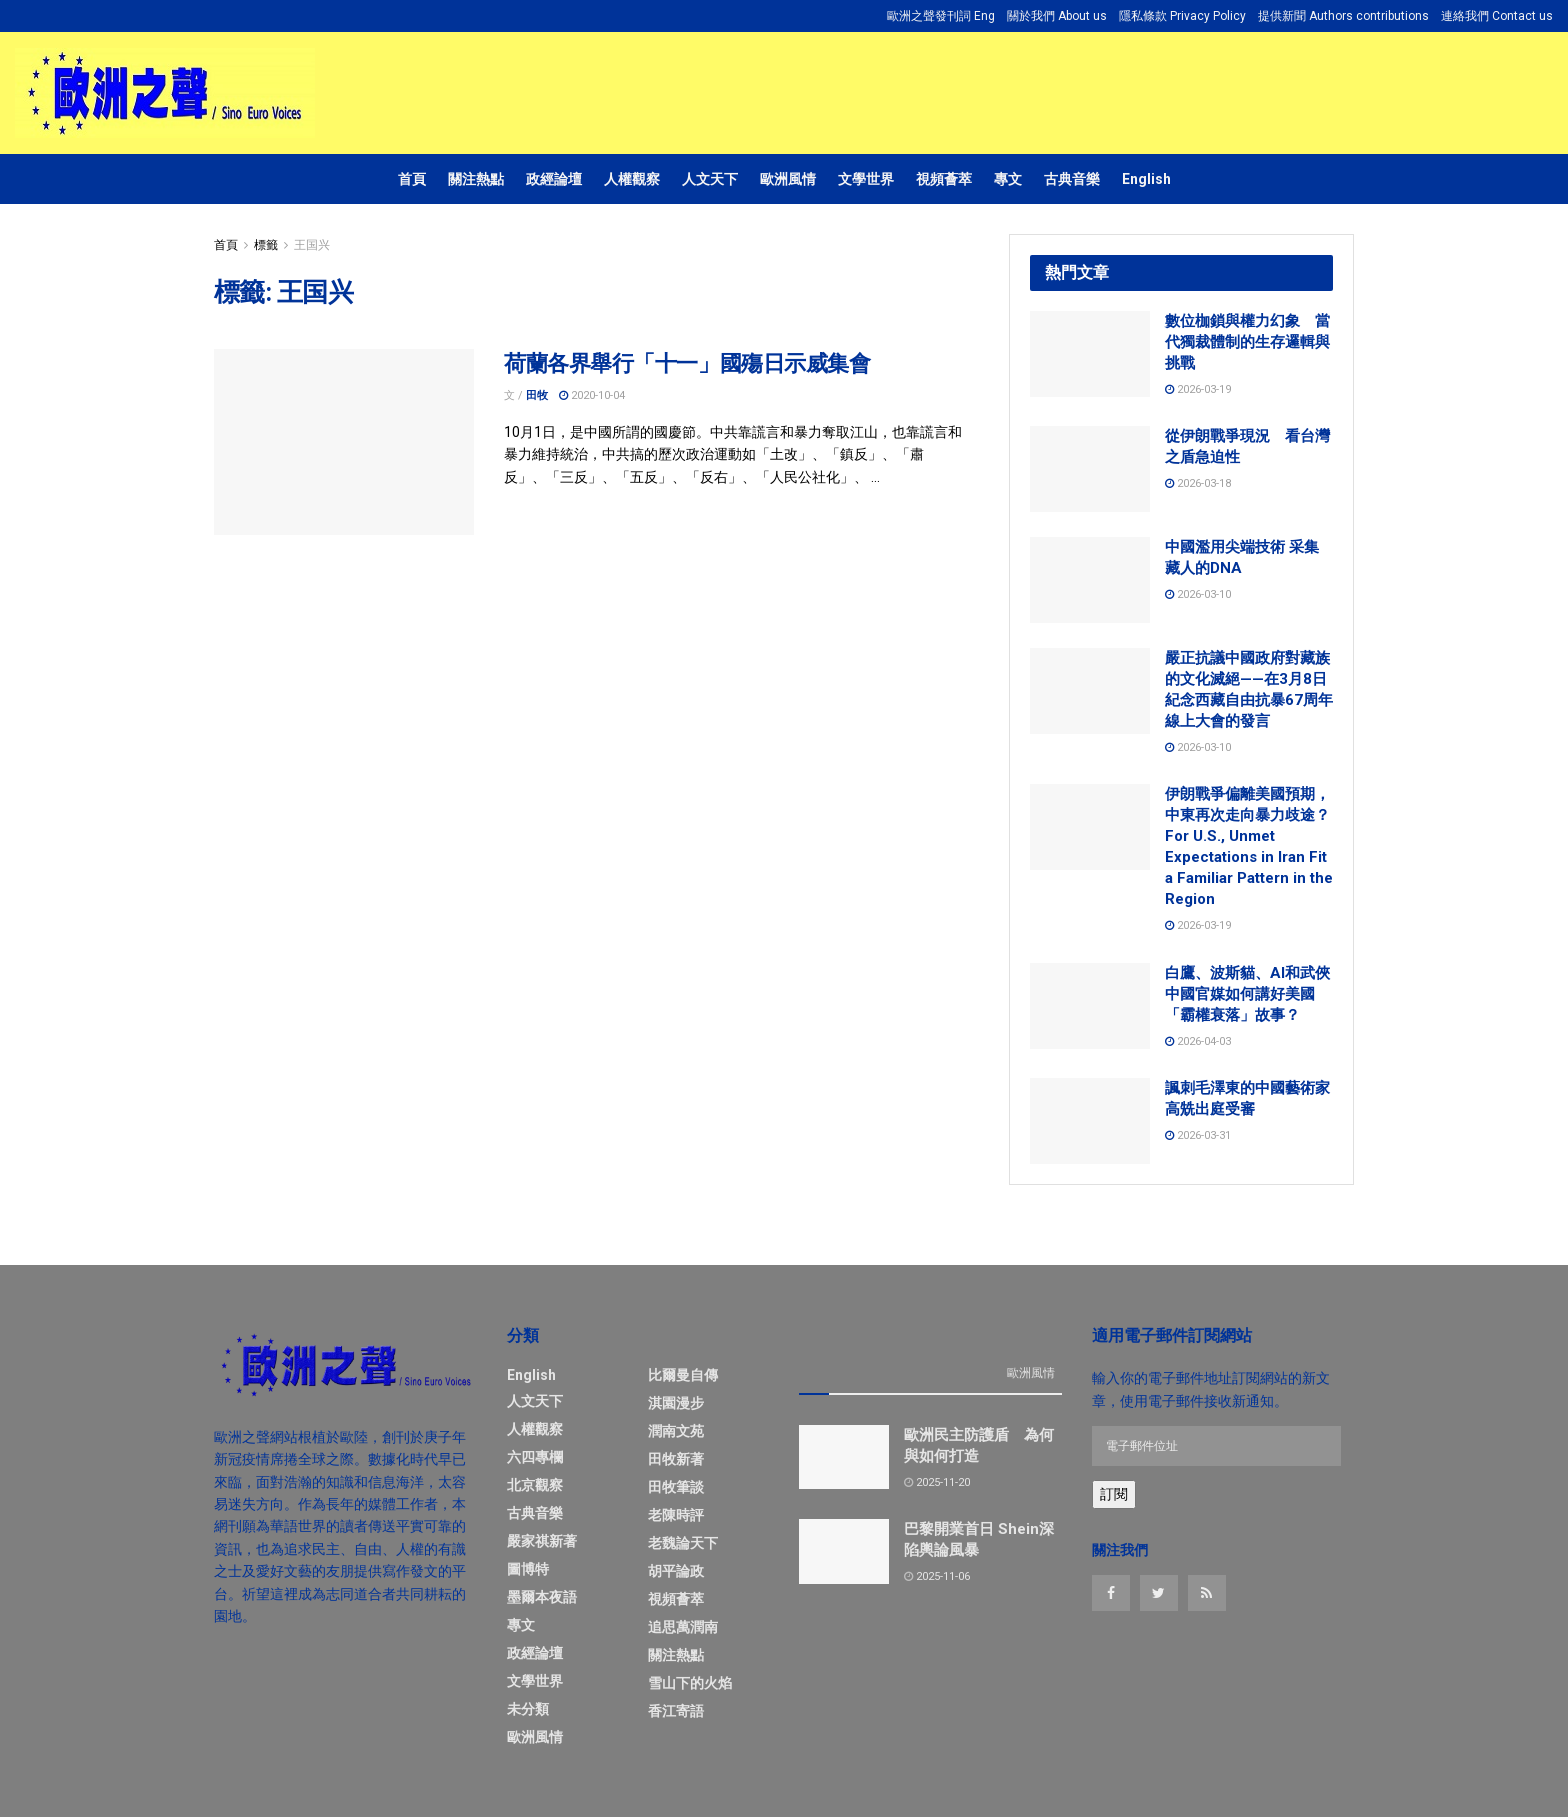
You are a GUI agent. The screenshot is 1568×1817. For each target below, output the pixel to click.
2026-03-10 (1198, 594)
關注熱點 (476, 179)
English (1146, 179)
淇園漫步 (676, 1403)
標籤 (266, 245)
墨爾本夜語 (542, 1597)
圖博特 (528, 1569)
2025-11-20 (937, 1482)
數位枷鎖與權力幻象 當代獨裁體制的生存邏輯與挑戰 (1247, 342)
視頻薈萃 (944, 179)
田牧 (537, 395)
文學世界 (866, 179)
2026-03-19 (1198, 389)
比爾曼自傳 (683, 1375)
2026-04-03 (1198, 1041)
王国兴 (312, 245)
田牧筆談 (676, 1487)
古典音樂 (1072, 179)
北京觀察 (535, 1485)
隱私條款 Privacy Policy (1182, 16)
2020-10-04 (592, 395)
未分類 (528, 1709)
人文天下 (710, 179)
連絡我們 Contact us (1497, 16)
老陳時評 (676, 1515)
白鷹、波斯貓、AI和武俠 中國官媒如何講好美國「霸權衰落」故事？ (1247, 994)
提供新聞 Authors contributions (1343, 16)
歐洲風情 (788, 179)
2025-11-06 (937, 1576)
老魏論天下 (683, 1543)
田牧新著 (676, 1459)
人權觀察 (632, 179)
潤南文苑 (676, 1431)
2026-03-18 (1198, 483)
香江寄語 (676, 1711)
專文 (1008, 179)
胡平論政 (676, 1571)
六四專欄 (535, 1457)
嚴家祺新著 (542, 1541)
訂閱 (1114, 1494)
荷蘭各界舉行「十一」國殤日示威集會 (687, 363)
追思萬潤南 (683, 1627)
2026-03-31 (1198, 1135)
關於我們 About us (1057, 16)
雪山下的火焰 (690, 1683)
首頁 (412, 179)
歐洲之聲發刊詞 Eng (941, 16)
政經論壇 (554, 179)
